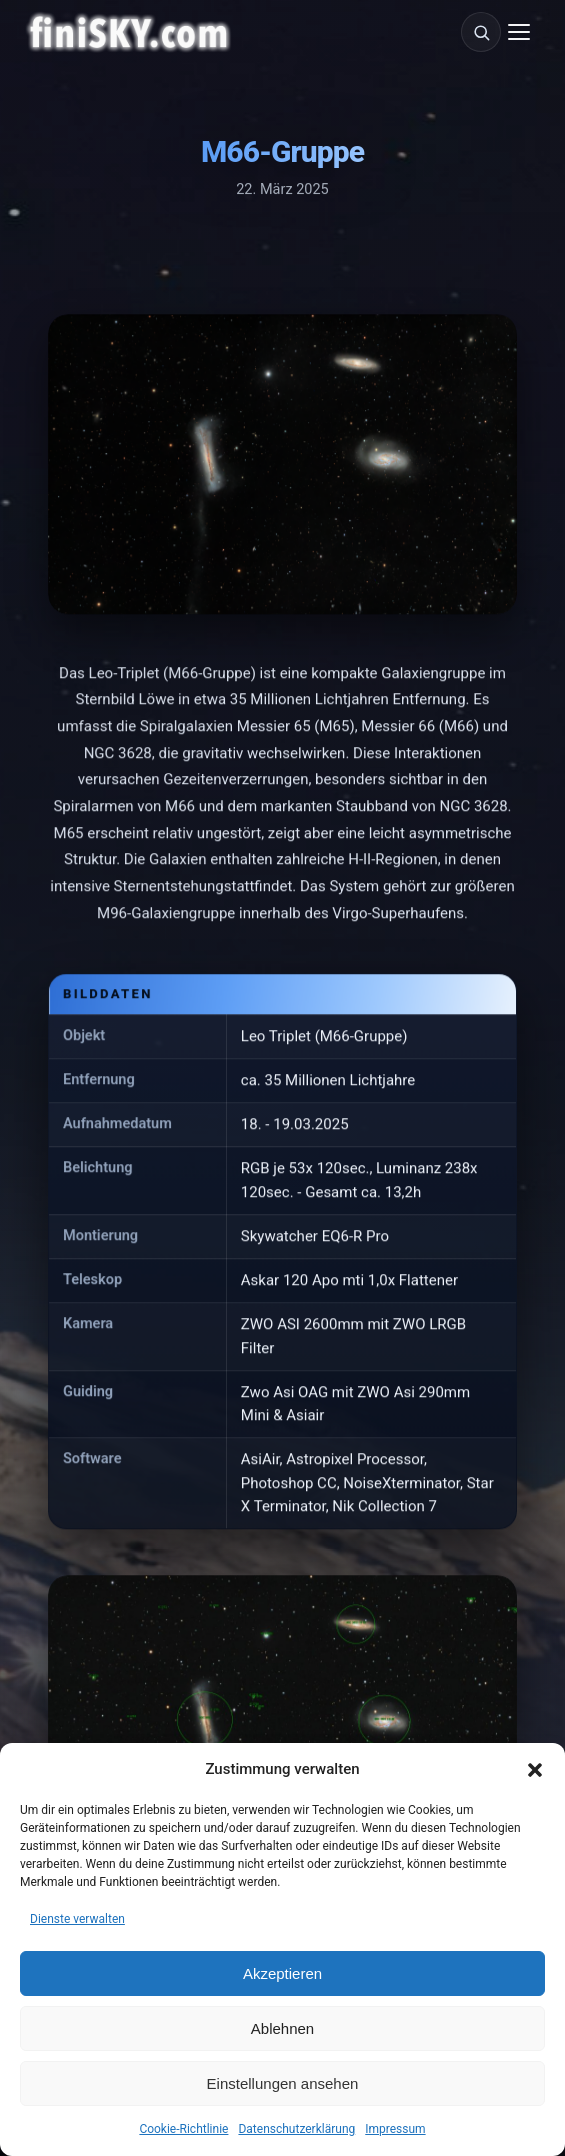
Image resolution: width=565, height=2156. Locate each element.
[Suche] (481, 32)
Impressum (395, 2129)
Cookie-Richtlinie (183, 2129)
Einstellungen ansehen (283, 2083)
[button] (535, 1770)
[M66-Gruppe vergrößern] (282, 466)
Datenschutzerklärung (296, 2129)
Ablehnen (282, 2028)
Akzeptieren (282, 1973)
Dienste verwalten (77, 1919)
